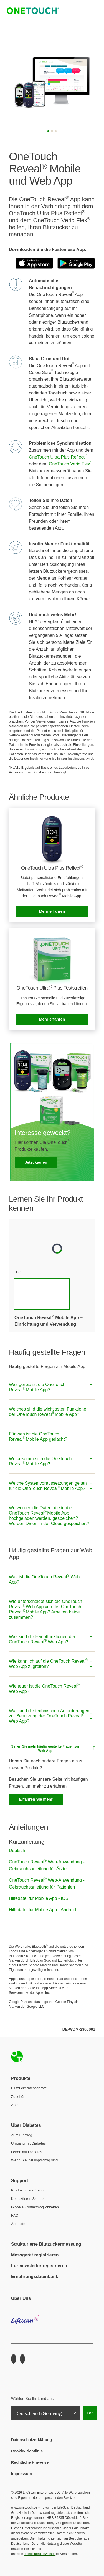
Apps (15, 2105)
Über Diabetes (26, 2125)
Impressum (21, 2474)
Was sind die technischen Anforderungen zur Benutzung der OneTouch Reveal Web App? (49, 1716)
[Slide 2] (52, 131)
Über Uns (21, 2298)
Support (19, 2180)
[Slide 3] (56, 131)
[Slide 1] (48, 131)
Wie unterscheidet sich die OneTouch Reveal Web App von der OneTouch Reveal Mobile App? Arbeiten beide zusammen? (45, 1609)
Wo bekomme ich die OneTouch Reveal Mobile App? (40, 1461)
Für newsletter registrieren (39, 2265)
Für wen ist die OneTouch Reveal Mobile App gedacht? (38, 1437)
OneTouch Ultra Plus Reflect (58, 457)
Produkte (20, 2078)
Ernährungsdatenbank (34, 2276)
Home (17, 2056)
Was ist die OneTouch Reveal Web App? (44, 1579)
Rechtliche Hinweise (30, 2462)
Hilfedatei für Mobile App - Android (42, 1909)
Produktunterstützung (28, 2190)
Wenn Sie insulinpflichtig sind (34, 2160)
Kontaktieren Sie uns (27, 2198)
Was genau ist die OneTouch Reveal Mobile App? (37, 1387)
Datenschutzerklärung (31, 2440)
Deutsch (17, 1850)
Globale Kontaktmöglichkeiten (35, 2207)
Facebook (13, 2359)
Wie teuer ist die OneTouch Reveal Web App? (44, 1688)
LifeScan (52, 2324)
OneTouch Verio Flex (70, 464)
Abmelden (19, 2224)
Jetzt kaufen (36, 1162)
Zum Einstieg (21, 2135)
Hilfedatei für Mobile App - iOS (38, 1898)
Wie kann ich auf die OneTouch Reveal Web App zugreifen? (48, 1663)
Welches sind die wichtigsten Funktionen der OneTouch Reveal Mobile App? (49, 1412)
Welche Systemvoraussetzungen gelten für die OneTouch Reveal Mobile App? (48, 1486)
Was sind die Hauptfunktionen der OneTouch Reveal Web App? (42, 1639)
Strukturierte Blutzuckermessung (46, 2244)
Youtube (22, 2359)
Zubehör (17, 2096)
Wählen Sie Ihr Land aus (32, 2398)
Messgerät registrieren (35, 2255)
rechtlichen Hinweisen (39, 2554)
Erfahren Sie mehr (36, 1799)
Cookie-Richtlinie (27, 2451)
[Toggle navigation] (94, 12)
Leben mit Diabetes (26, 2152)
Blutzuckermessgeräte (29, 2088)
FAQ (14, 2215)
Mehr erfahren (52, 911)
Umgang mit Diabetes (28, 2143)
